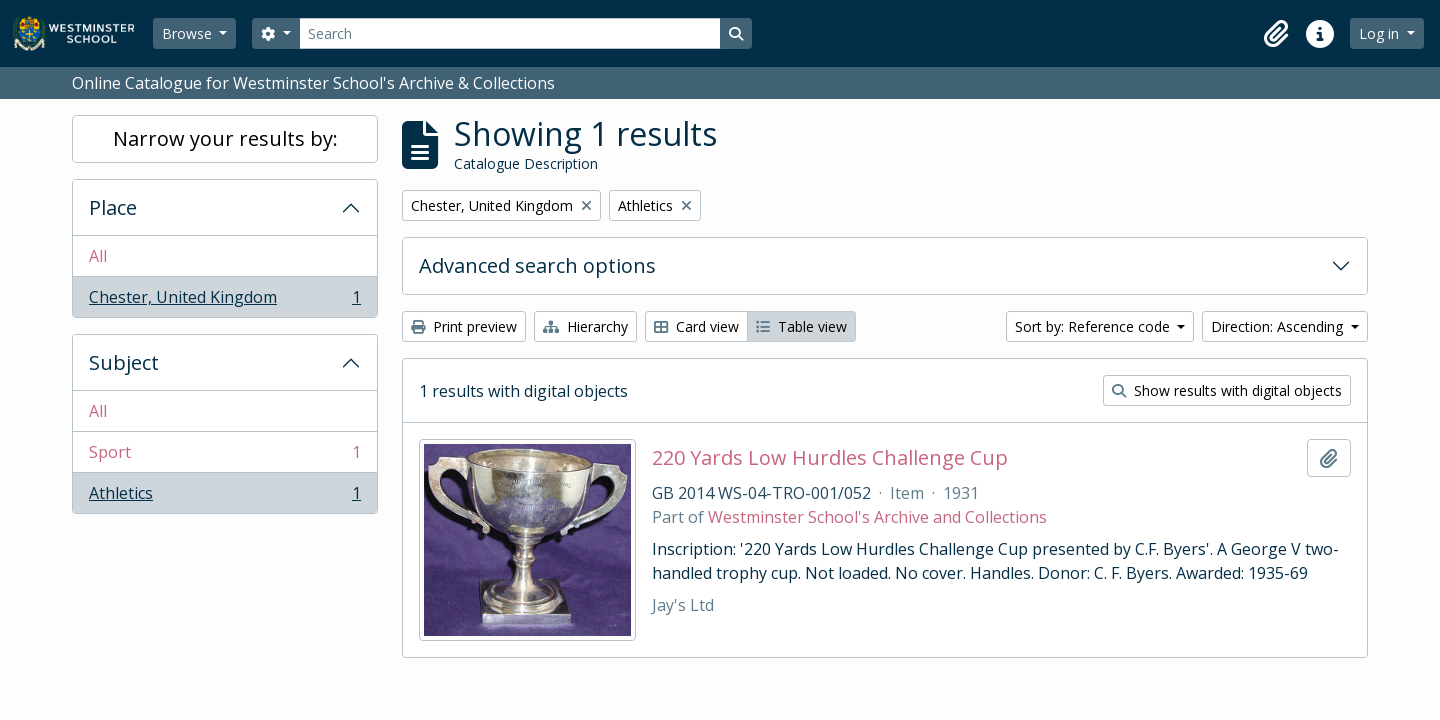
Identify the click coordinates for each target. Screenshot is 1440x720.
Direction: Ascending (1279, 326)
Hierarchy (585, 326)
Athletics (224, 497)
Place (113, 207)
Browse (189, 33)
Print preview (464, 326)
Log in (1381, 33)
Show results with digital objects (1227, 390)
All (98, 256)
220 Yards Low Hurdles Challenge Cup (830, 458)
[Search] (510, 33)
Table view (801, 326)
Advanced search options (537, 265)
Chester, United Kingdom (224, 301)
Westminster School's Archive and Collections (877, 517)
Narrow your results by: (225, 138)
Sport (224, 456)
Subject (124, 362)
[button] (1276, 34)
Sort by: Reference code (1094, 326)
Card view (696, 326)
